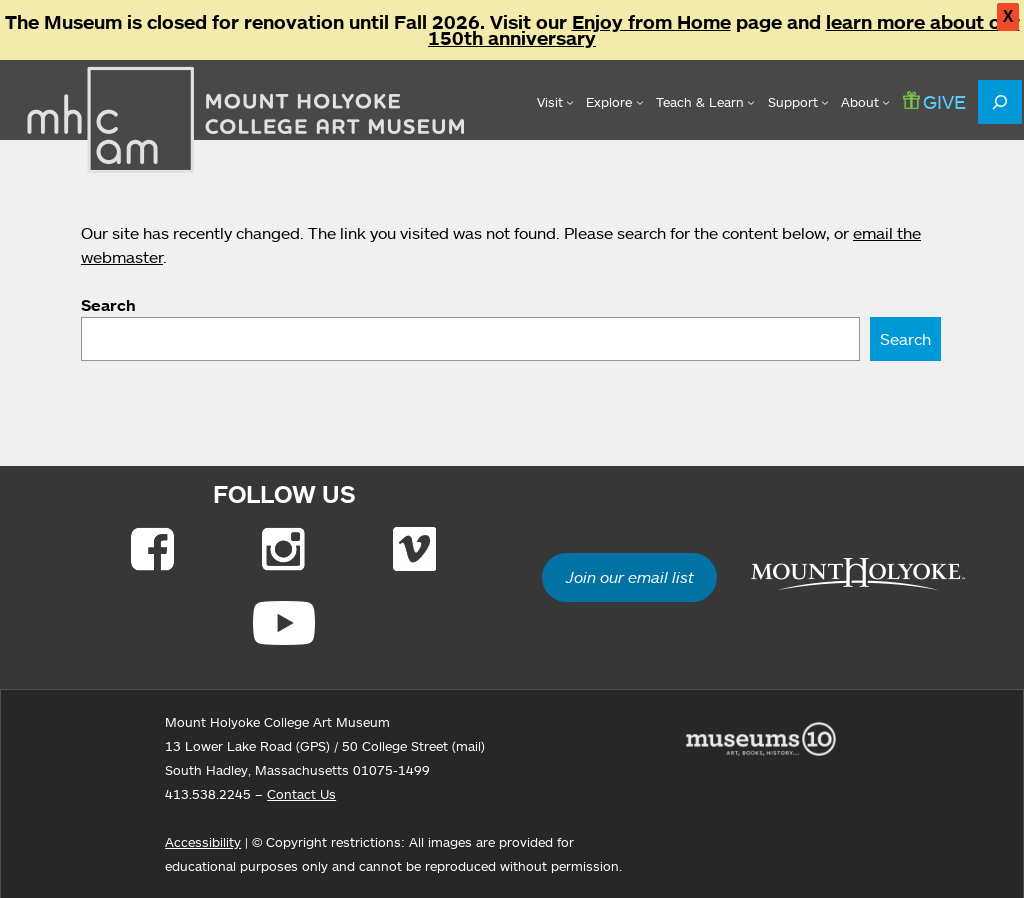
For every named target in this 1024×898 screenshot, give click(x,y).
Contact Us (301, 794)
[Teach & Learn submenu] (705, 102)
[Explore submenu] (614, 102)
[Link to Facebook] (152, 549)
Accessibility (203, 842)
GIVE (934, 101)
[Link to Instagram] (283, 549)
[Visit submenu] (555, 102)
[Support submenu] (798, 102)
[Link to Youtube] (284, 623)
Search (108, 305)
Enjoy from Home (651, 22)
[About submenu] (865, 102)
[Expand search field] (1000, 102)
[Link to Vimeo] (414, 549)
